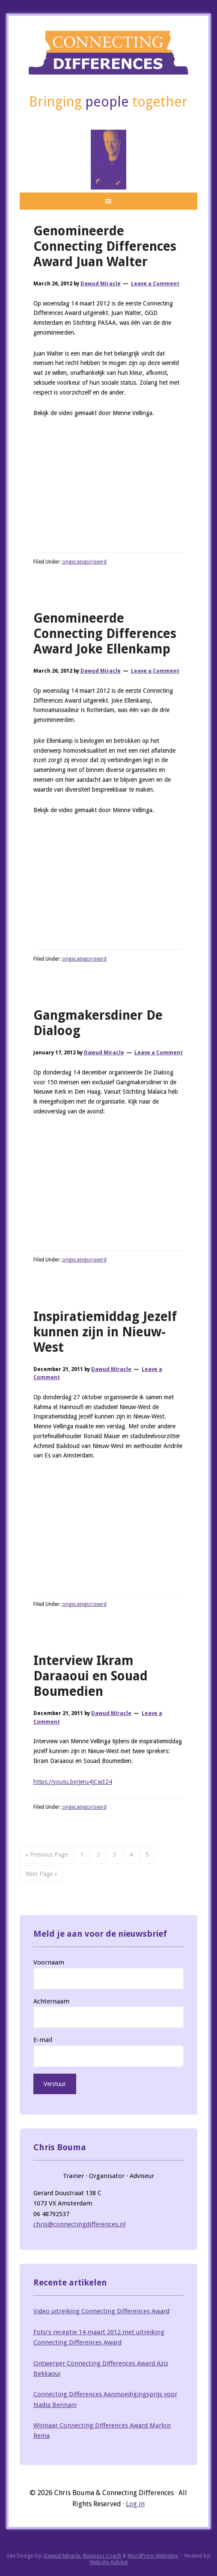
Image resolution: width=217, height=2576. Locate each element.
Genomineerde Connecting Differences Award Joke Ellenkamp (104, 633)
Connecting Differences (108, 52)
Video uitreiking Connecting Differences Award (101, 2311)
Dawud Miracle (62, 2555)
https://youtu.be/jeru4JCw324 (72, 1781)
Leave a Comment (155, 284)
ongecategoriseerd (84, 562)
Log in (135, 2504)
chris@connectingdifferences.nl (79, 2224)
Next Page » (41, 1873)
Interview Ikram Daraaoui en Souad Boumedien (90, 1676)
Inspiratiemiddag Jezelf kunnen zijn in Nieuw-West (105, 1332)
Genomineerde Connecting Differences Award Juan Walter (104, 246)
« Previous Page (46, 1854)
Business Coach (102, 2555)
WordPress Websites (153, 2555)
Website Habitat (108, 2562)
